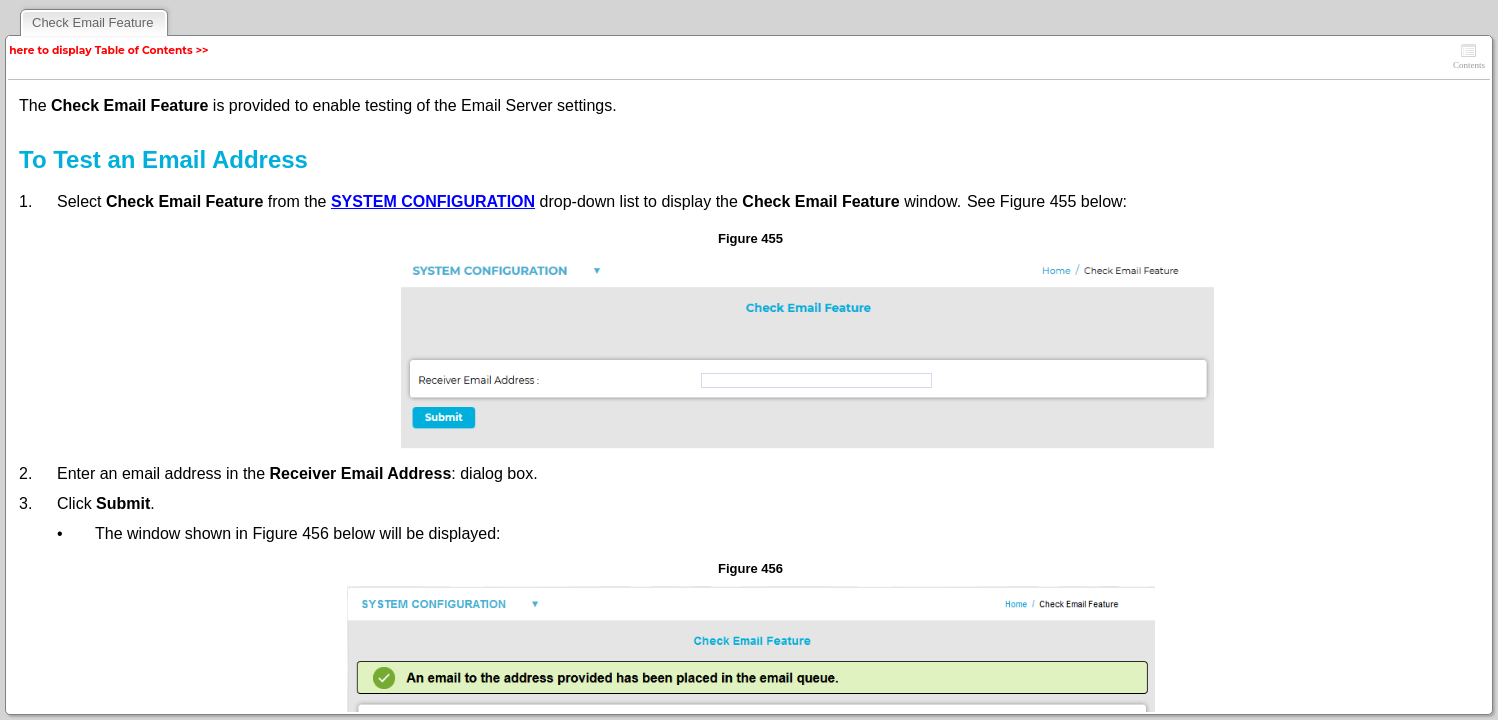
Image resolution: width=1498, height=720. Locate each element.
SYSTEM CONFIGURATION (433, 201)
